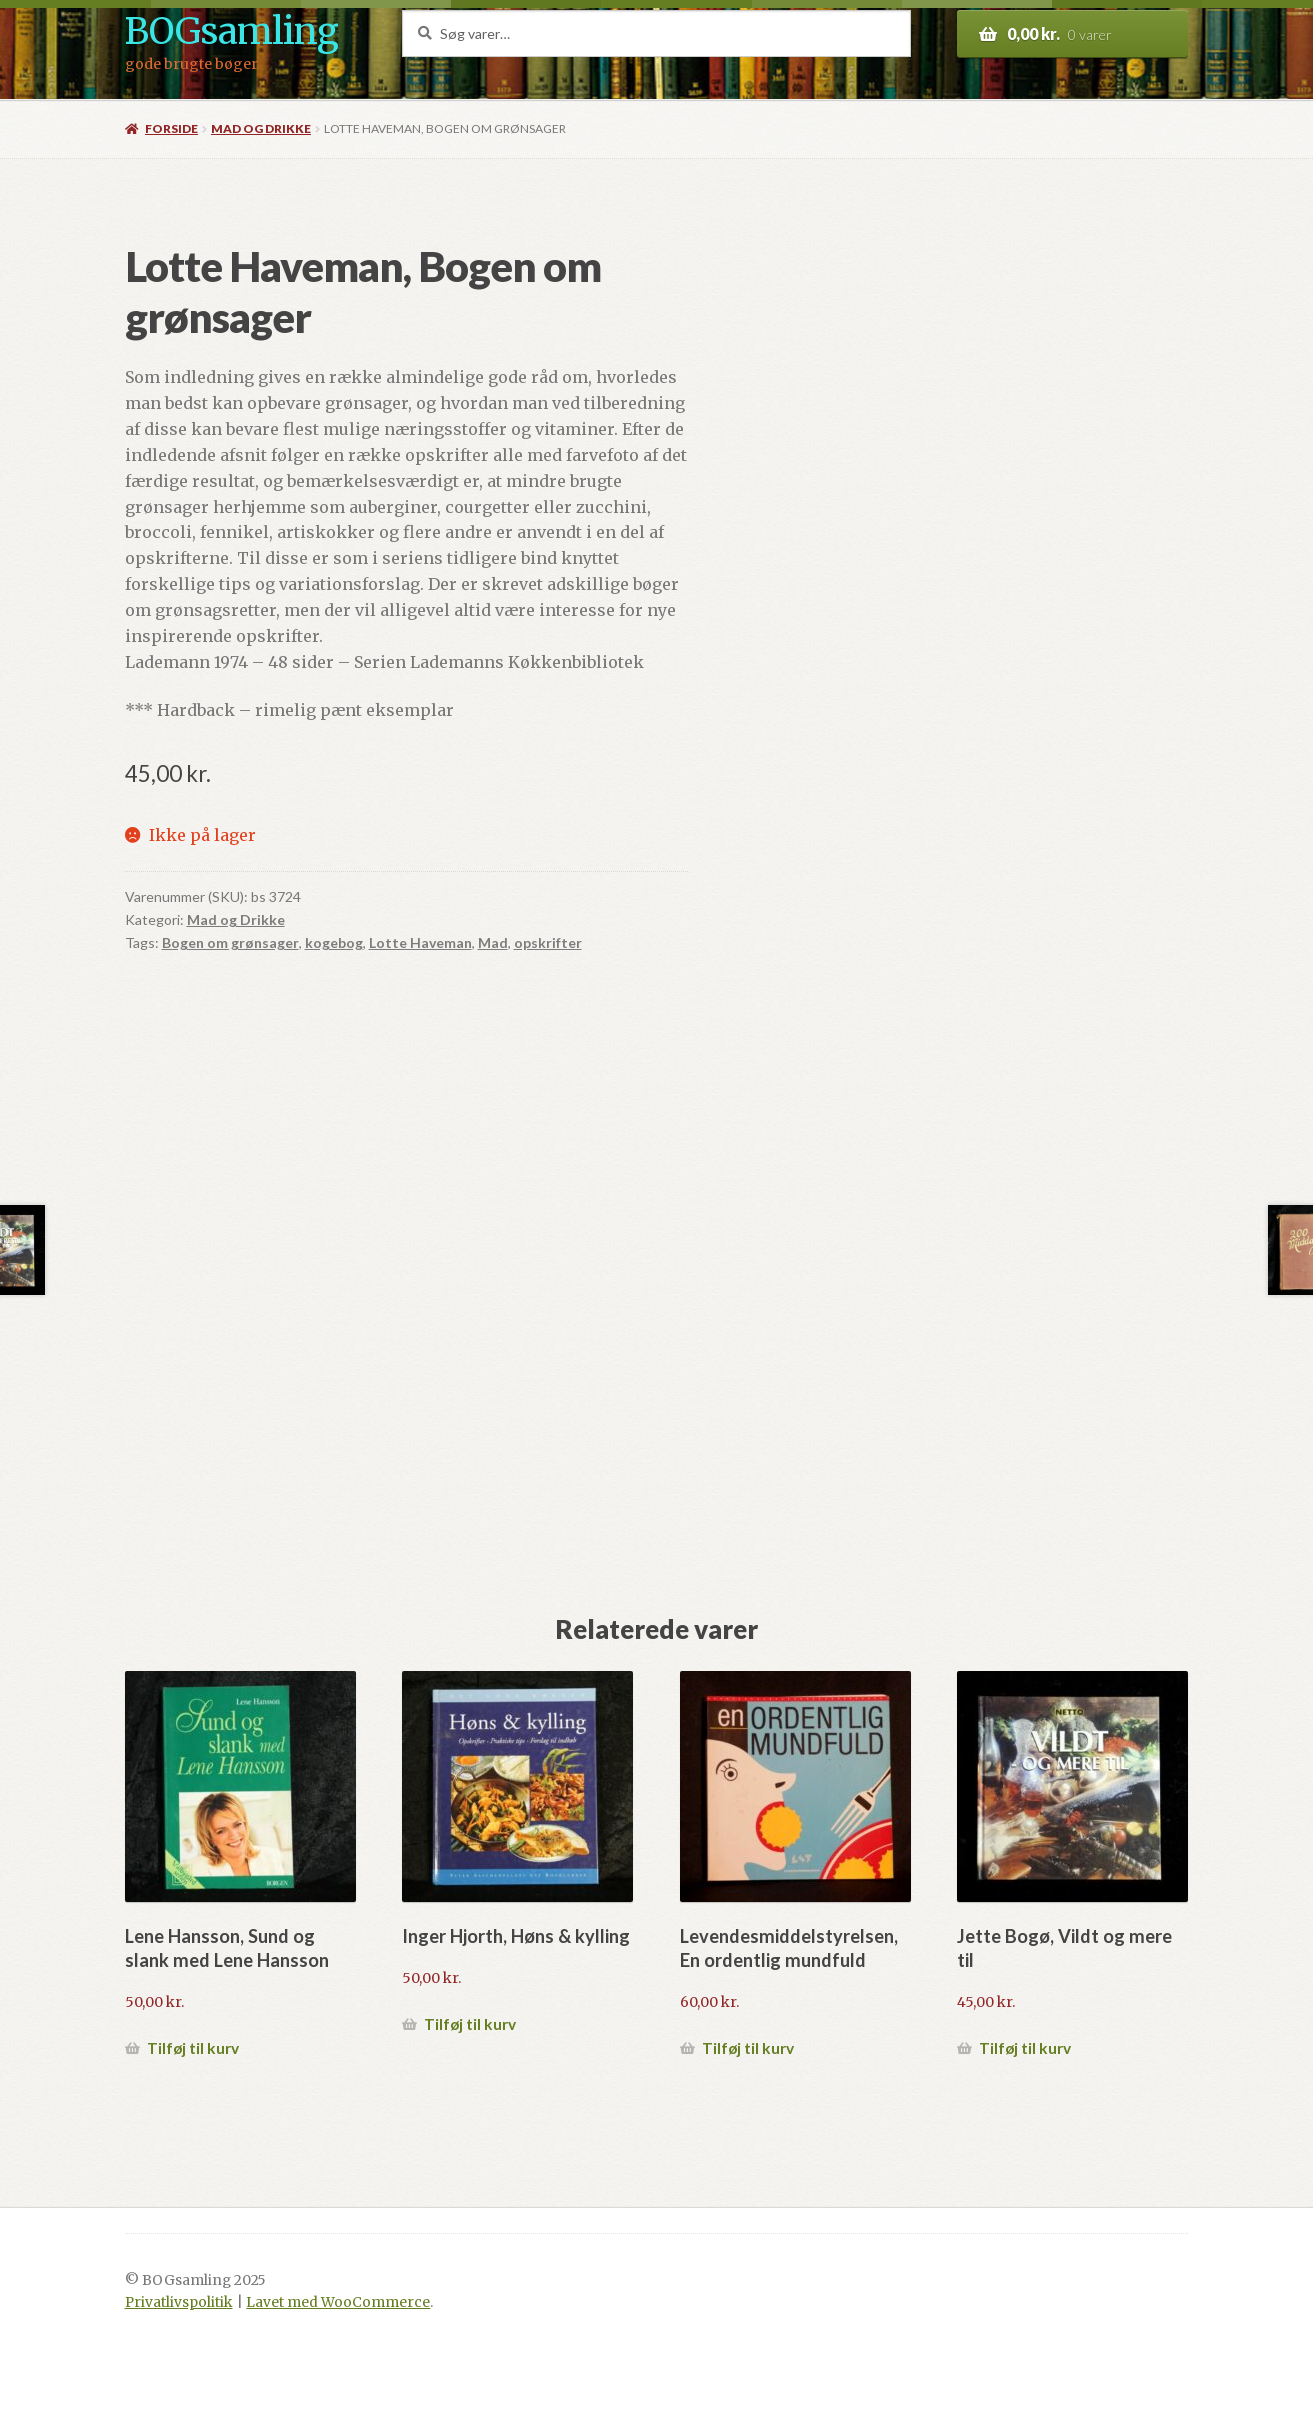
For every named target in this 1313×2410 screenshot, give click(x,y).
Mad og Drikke (261, 128)
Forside (171, 128)
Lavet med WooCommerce (338, 2302)
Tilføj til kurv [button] (193, 2048)
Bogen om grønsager (230, 942)
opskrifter (548, 942)
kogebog (334, 942)
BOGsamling (231, 31)
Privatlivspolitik (179, 2302)
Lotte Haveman (420, 942)
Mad (493, 942)
